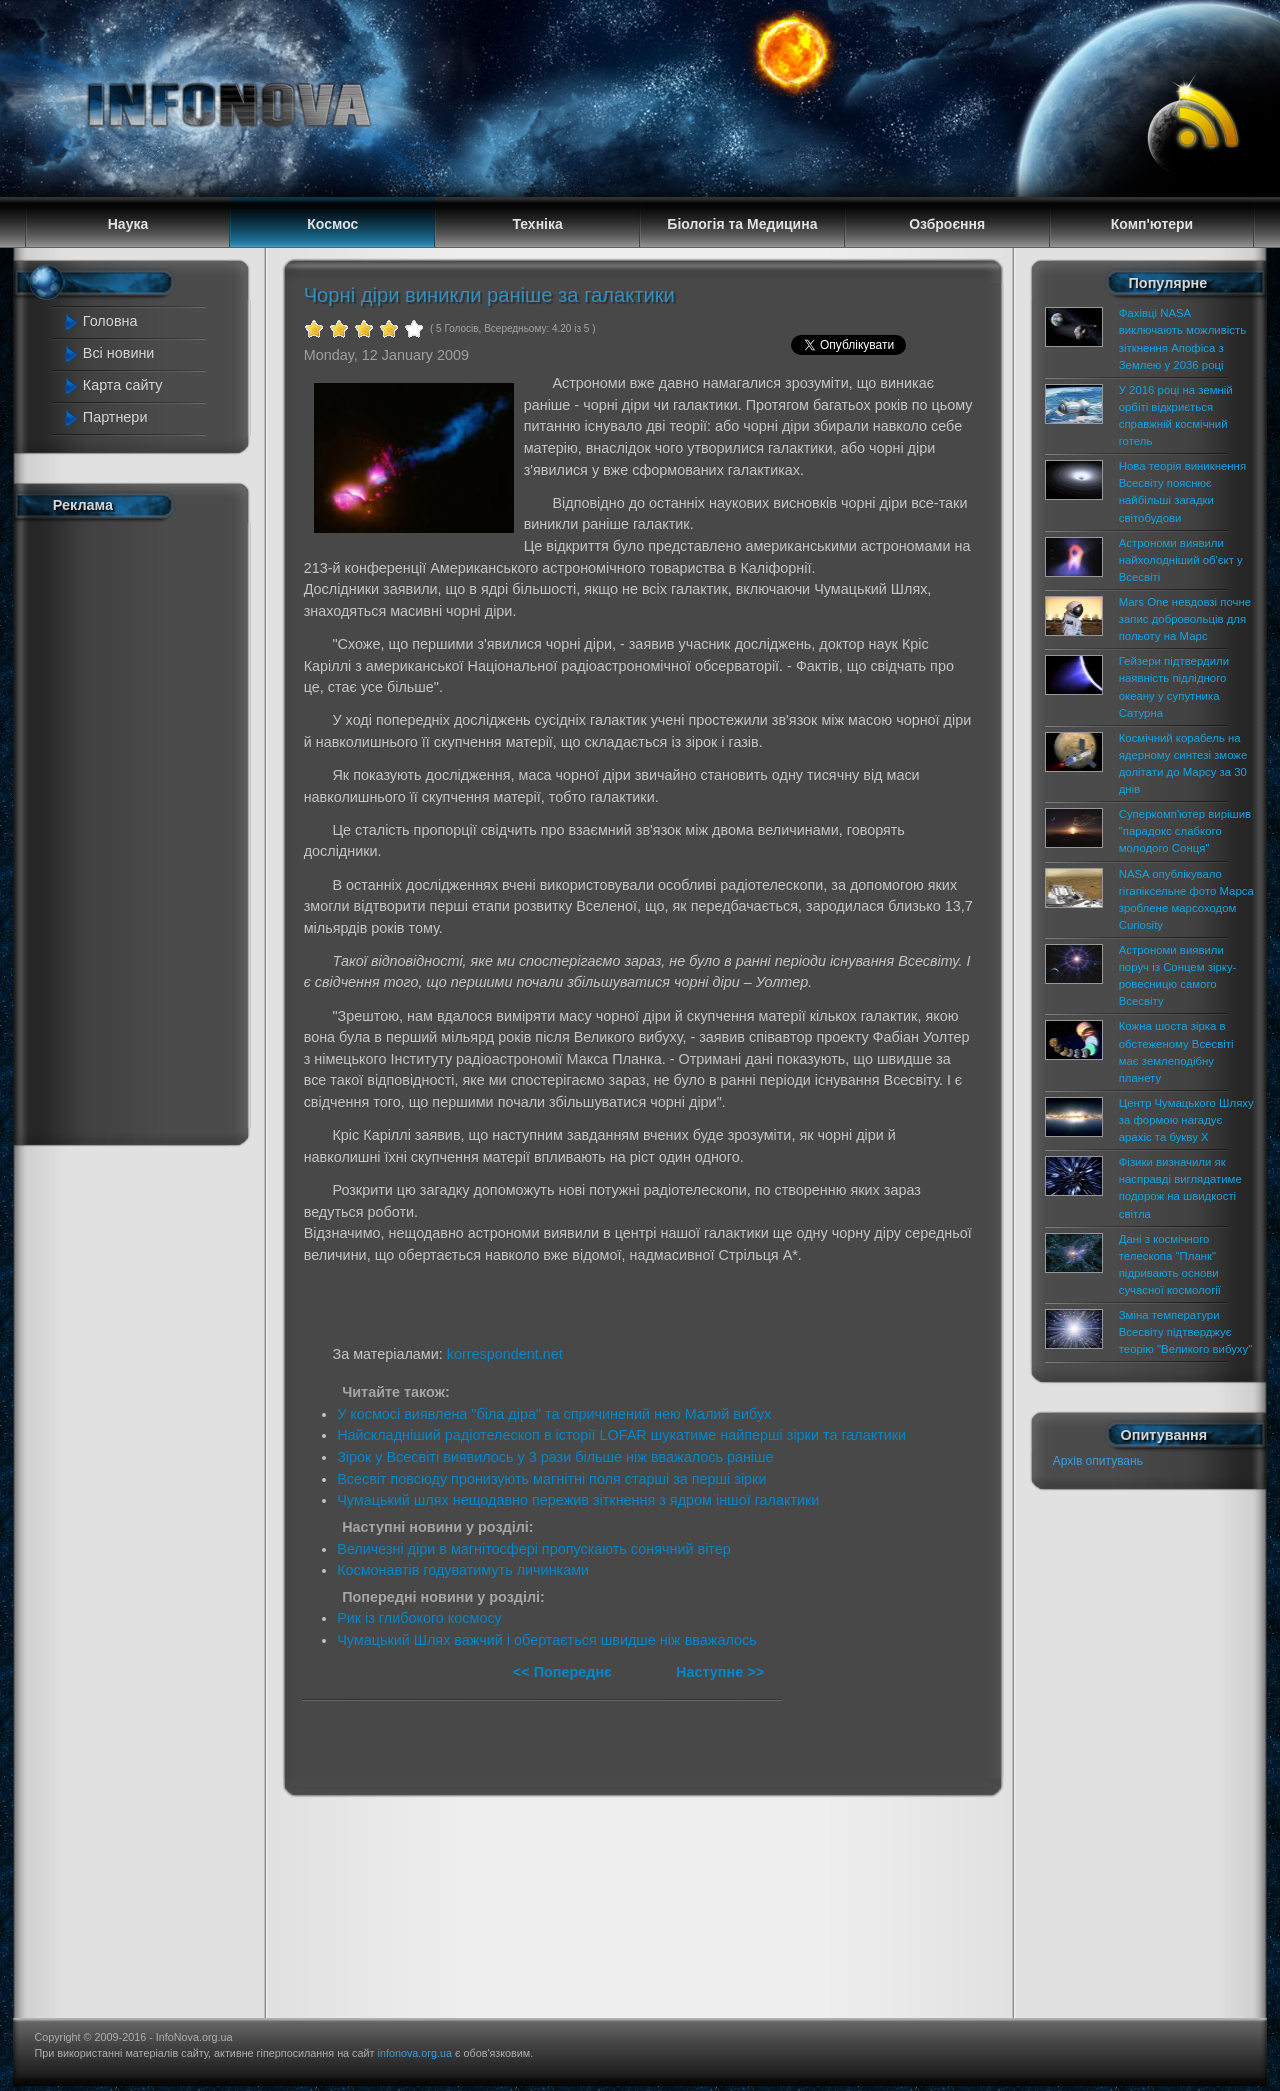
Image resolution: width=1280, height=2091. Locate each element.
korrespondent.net (505, 1354)
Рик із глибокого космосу (419, 1618)
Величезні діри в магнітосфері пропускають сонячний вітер (534, 1549)
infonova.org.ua (415, 2053)
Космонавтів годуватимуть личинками (463, 1570)
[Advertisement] (142, 828)
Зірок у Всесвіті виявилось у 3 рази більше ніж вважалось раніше (555, 1457)
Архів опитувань (1098, 1461)
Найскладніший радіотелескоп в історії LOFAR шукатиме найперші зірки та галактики (621, 1435)
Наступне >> (720, 1672)
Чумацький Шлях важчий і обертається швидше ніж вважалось (547, 1640)
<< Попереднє (564, 1672)
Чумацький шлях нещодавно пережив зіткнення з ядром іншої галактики (578, 1500)
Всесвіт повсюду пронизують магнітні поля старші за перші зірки (551, 1479)
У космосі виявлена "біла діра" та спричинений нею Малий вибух (554, 1414)
